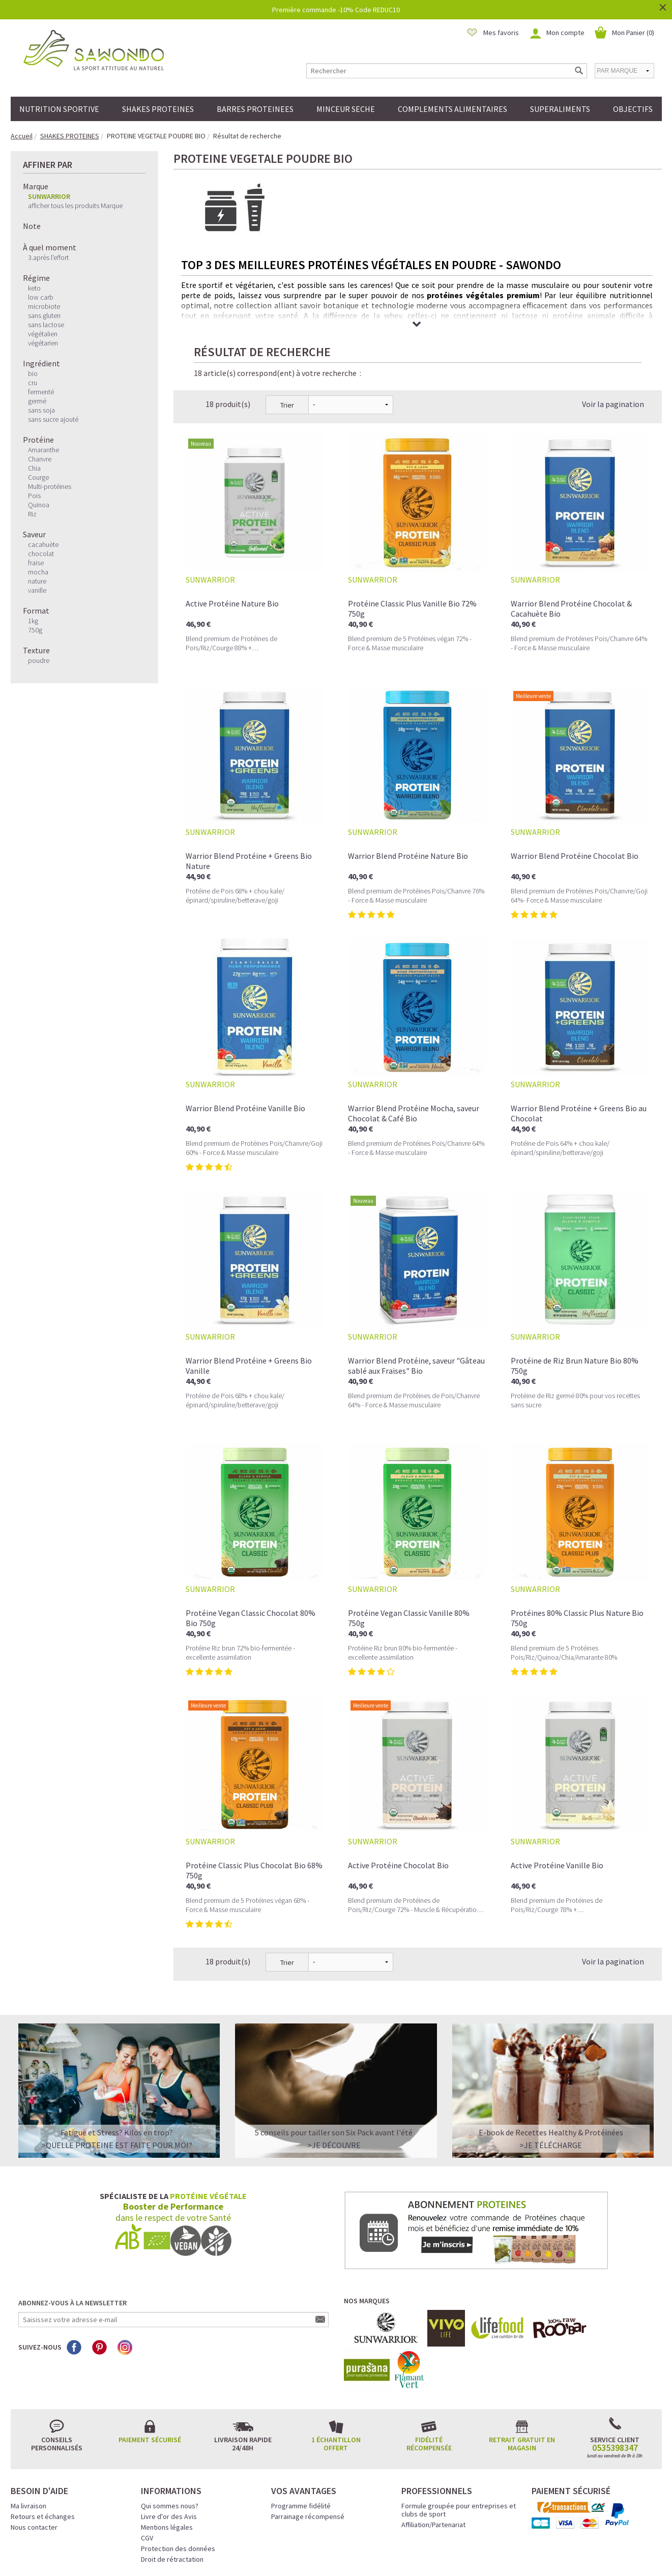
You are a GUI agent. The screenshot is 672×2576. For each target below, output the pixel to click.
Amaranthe (43, 449)
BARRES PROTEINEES (255, 109)
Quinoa (38, 504)
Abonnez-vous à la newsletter (72, 2219)
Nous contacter (34, 2443)
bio (33, 373)
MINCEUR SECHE (345, 109)
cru (32, 382)
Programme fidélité (301, 2421)
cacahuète (43, 544)
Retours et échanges (43, 2432)
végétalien (42, 333)
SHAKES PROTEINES (158, 109)
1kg (33, 620)
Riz (32, 513)
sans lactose (46, 324)
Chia (34, 468)
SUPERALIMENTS (560, 109)
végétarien (43, 343)
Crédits (372, 2554)
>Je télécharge (550, 2061)
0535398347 (615, 2364)
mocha (38, 571)
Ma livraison (28, 2421)
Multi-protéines (49, 486)
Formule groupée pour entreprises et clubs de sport (458, 2426)
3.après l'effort (48, 257)
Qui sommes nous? (169, 2421)
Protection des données (178, 2464)
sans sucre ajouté (53, 419)
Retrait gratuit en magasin (522, 2360)
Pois (34, 495)
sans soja (41, 410)
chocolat (41, 553)
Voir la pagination (613, 320)
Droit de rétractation (172, 2475)
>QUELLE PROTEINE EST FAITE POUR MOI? (116, 2061)
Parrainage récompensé (307, 2432)
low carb (40, 297)
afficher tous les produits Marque (75, 205)
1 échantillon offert (336, 2360)
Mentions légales (167, 2443)
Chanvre (39, 459)
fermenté (41, 391)
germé (37, 401)
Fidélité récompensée (429, 2360)
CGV (147, 2453)
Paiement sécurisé (150, 2356)
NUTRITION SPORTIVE (59, 109)
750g (35, 629)
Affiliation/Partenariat (433, 2440)
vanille (37, 590)
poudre (38, 660)
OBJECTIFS (633, 109)
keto (34, 288)
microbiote (44, 306)
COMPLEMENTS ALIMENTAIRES (452, 109)
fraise (36, 562)
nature (37, 581)
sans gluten (44, 315)
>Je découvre (334, 2061)
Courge (38, 477)
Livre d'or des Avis (169, 2432)
